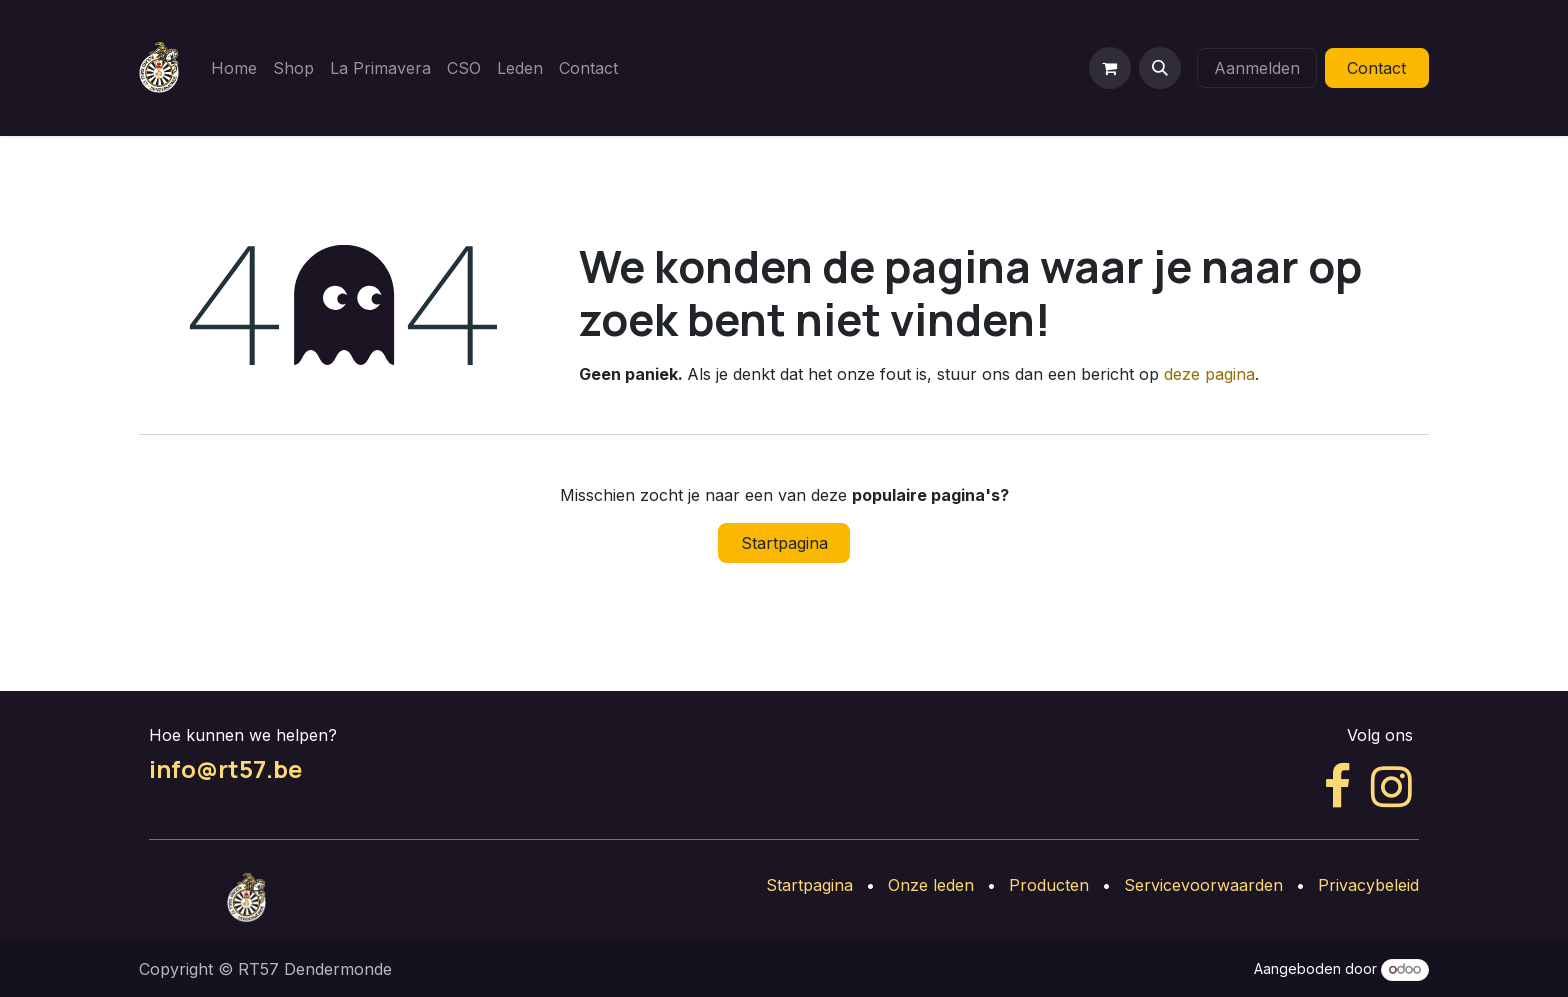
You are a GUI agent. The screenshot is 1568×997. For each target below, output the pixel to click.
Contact (1376, 68)
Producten (1049, 885)
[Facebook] (1337, 787)
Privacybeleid (1368, 885)
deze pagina (1209, 374)
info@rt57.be (225, 768)
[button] (1160, 68)
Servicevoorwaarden (1203, 885)
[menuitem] (234, 68)
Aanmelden (1257, 68)
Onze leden (931, 885)
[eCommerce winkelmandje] (1110, 68)
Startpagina (784, 543)
